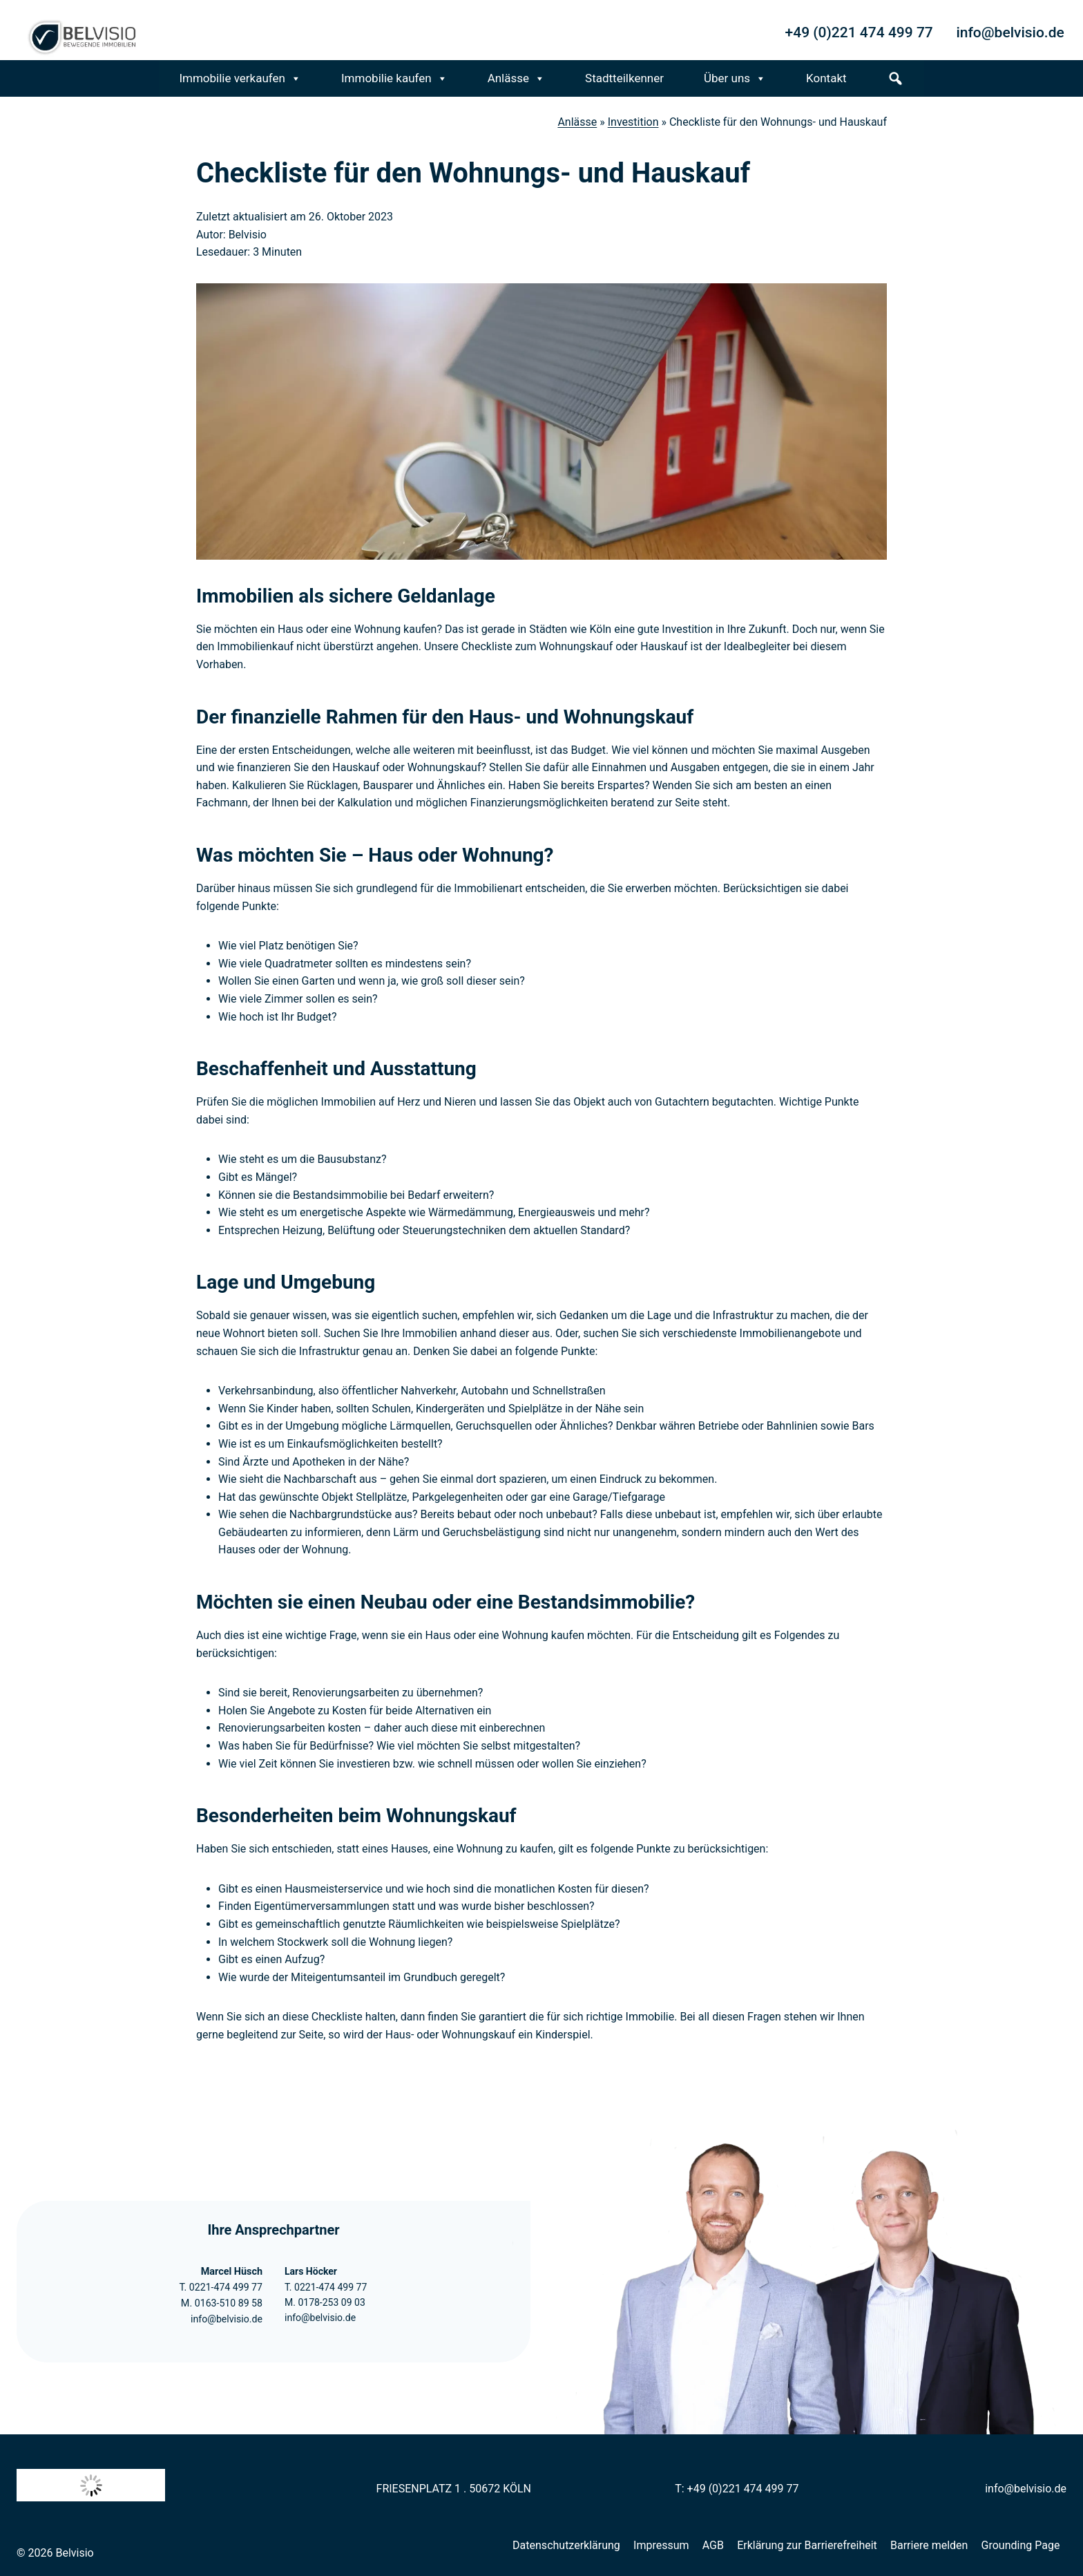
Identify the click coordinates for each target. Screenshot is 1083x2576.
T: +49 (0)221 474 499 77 (736, 2488)
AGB (713, 2545)
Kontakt (826, 78)
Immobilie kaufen (394, 78)
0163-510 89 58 (227, 2303)
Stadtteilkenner (624, 78)
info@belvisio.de (225, 2319)
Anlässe (516, 78)
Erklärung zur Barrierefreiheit (807, 2545)
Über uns (735, 78)
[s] (895, 78)
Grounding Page (1020, 2545)
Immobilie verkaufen (240, 78)
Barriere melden (929, 2545)
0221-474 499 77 (225, 2287)
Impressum (661, 2545)
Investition (633, 122)
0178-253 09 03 (331, 2302)
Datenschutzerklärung (566, 2545)
